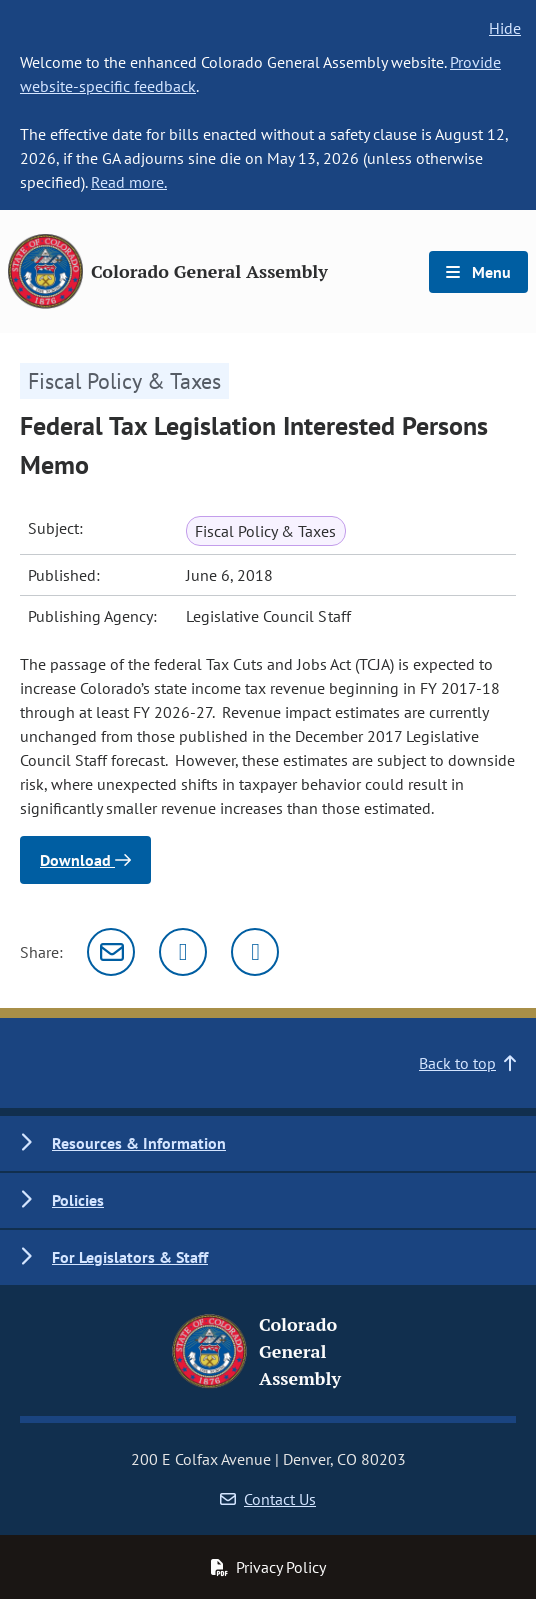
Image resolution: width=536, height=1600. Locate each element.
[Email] (111, 952)
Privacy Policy (268, 1567)
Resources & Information (139, 1143)
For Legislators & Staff (130, 1257)
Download (85, 860)
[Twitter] (183, 952)
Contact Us (268, 1499)
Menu (478, 272)
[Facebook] (255, 952)
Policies (78, 1200)
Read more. (129, 182)
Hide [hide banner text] (505, 28)
